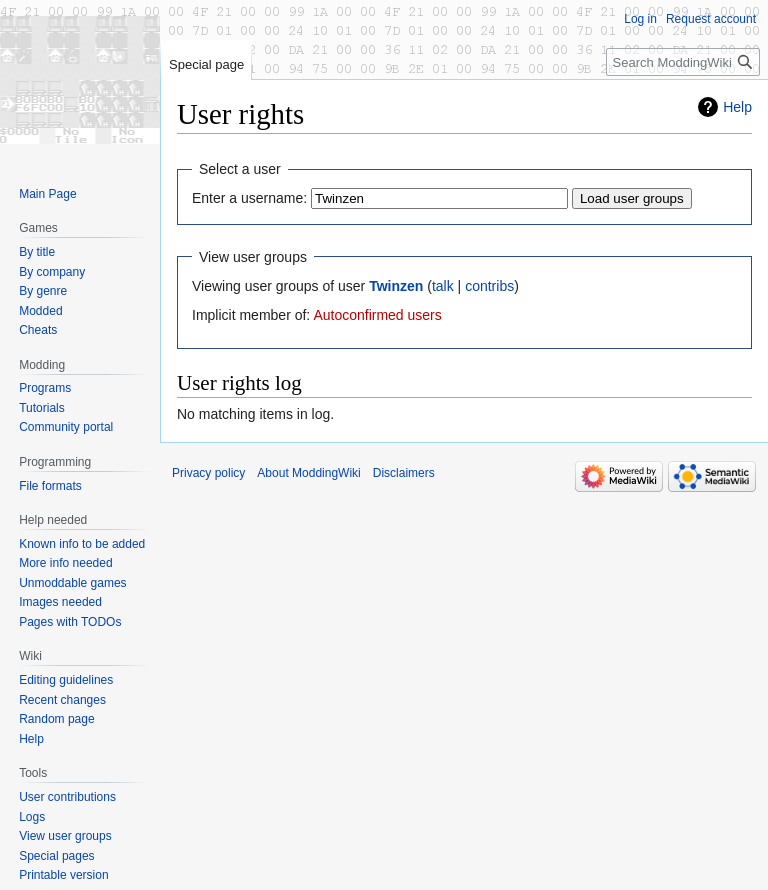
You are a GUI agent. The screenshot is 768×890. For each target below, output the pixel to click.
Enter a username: (249, 198)
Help (737, 107)
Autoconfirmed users (377, 315)
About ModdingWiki (308, 473)
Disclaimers (404, 473)
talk (443, 286)
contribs (489, 286)
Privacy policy (208, 473)
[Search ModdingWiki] (683, 62)
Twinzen (396, 286)
